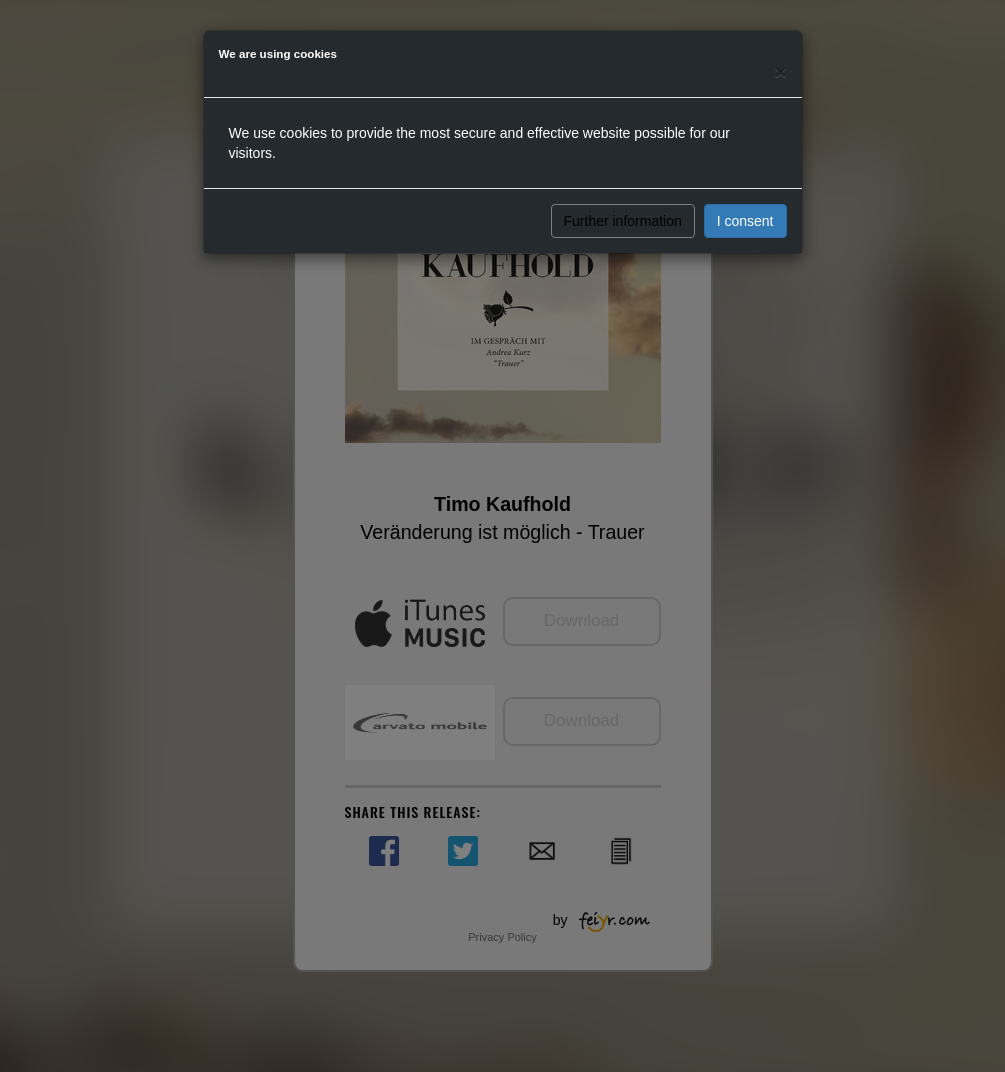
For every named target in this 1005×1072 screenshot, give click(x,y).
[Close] (780, 71)
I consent (745, 221)
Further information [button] (623, 221)
